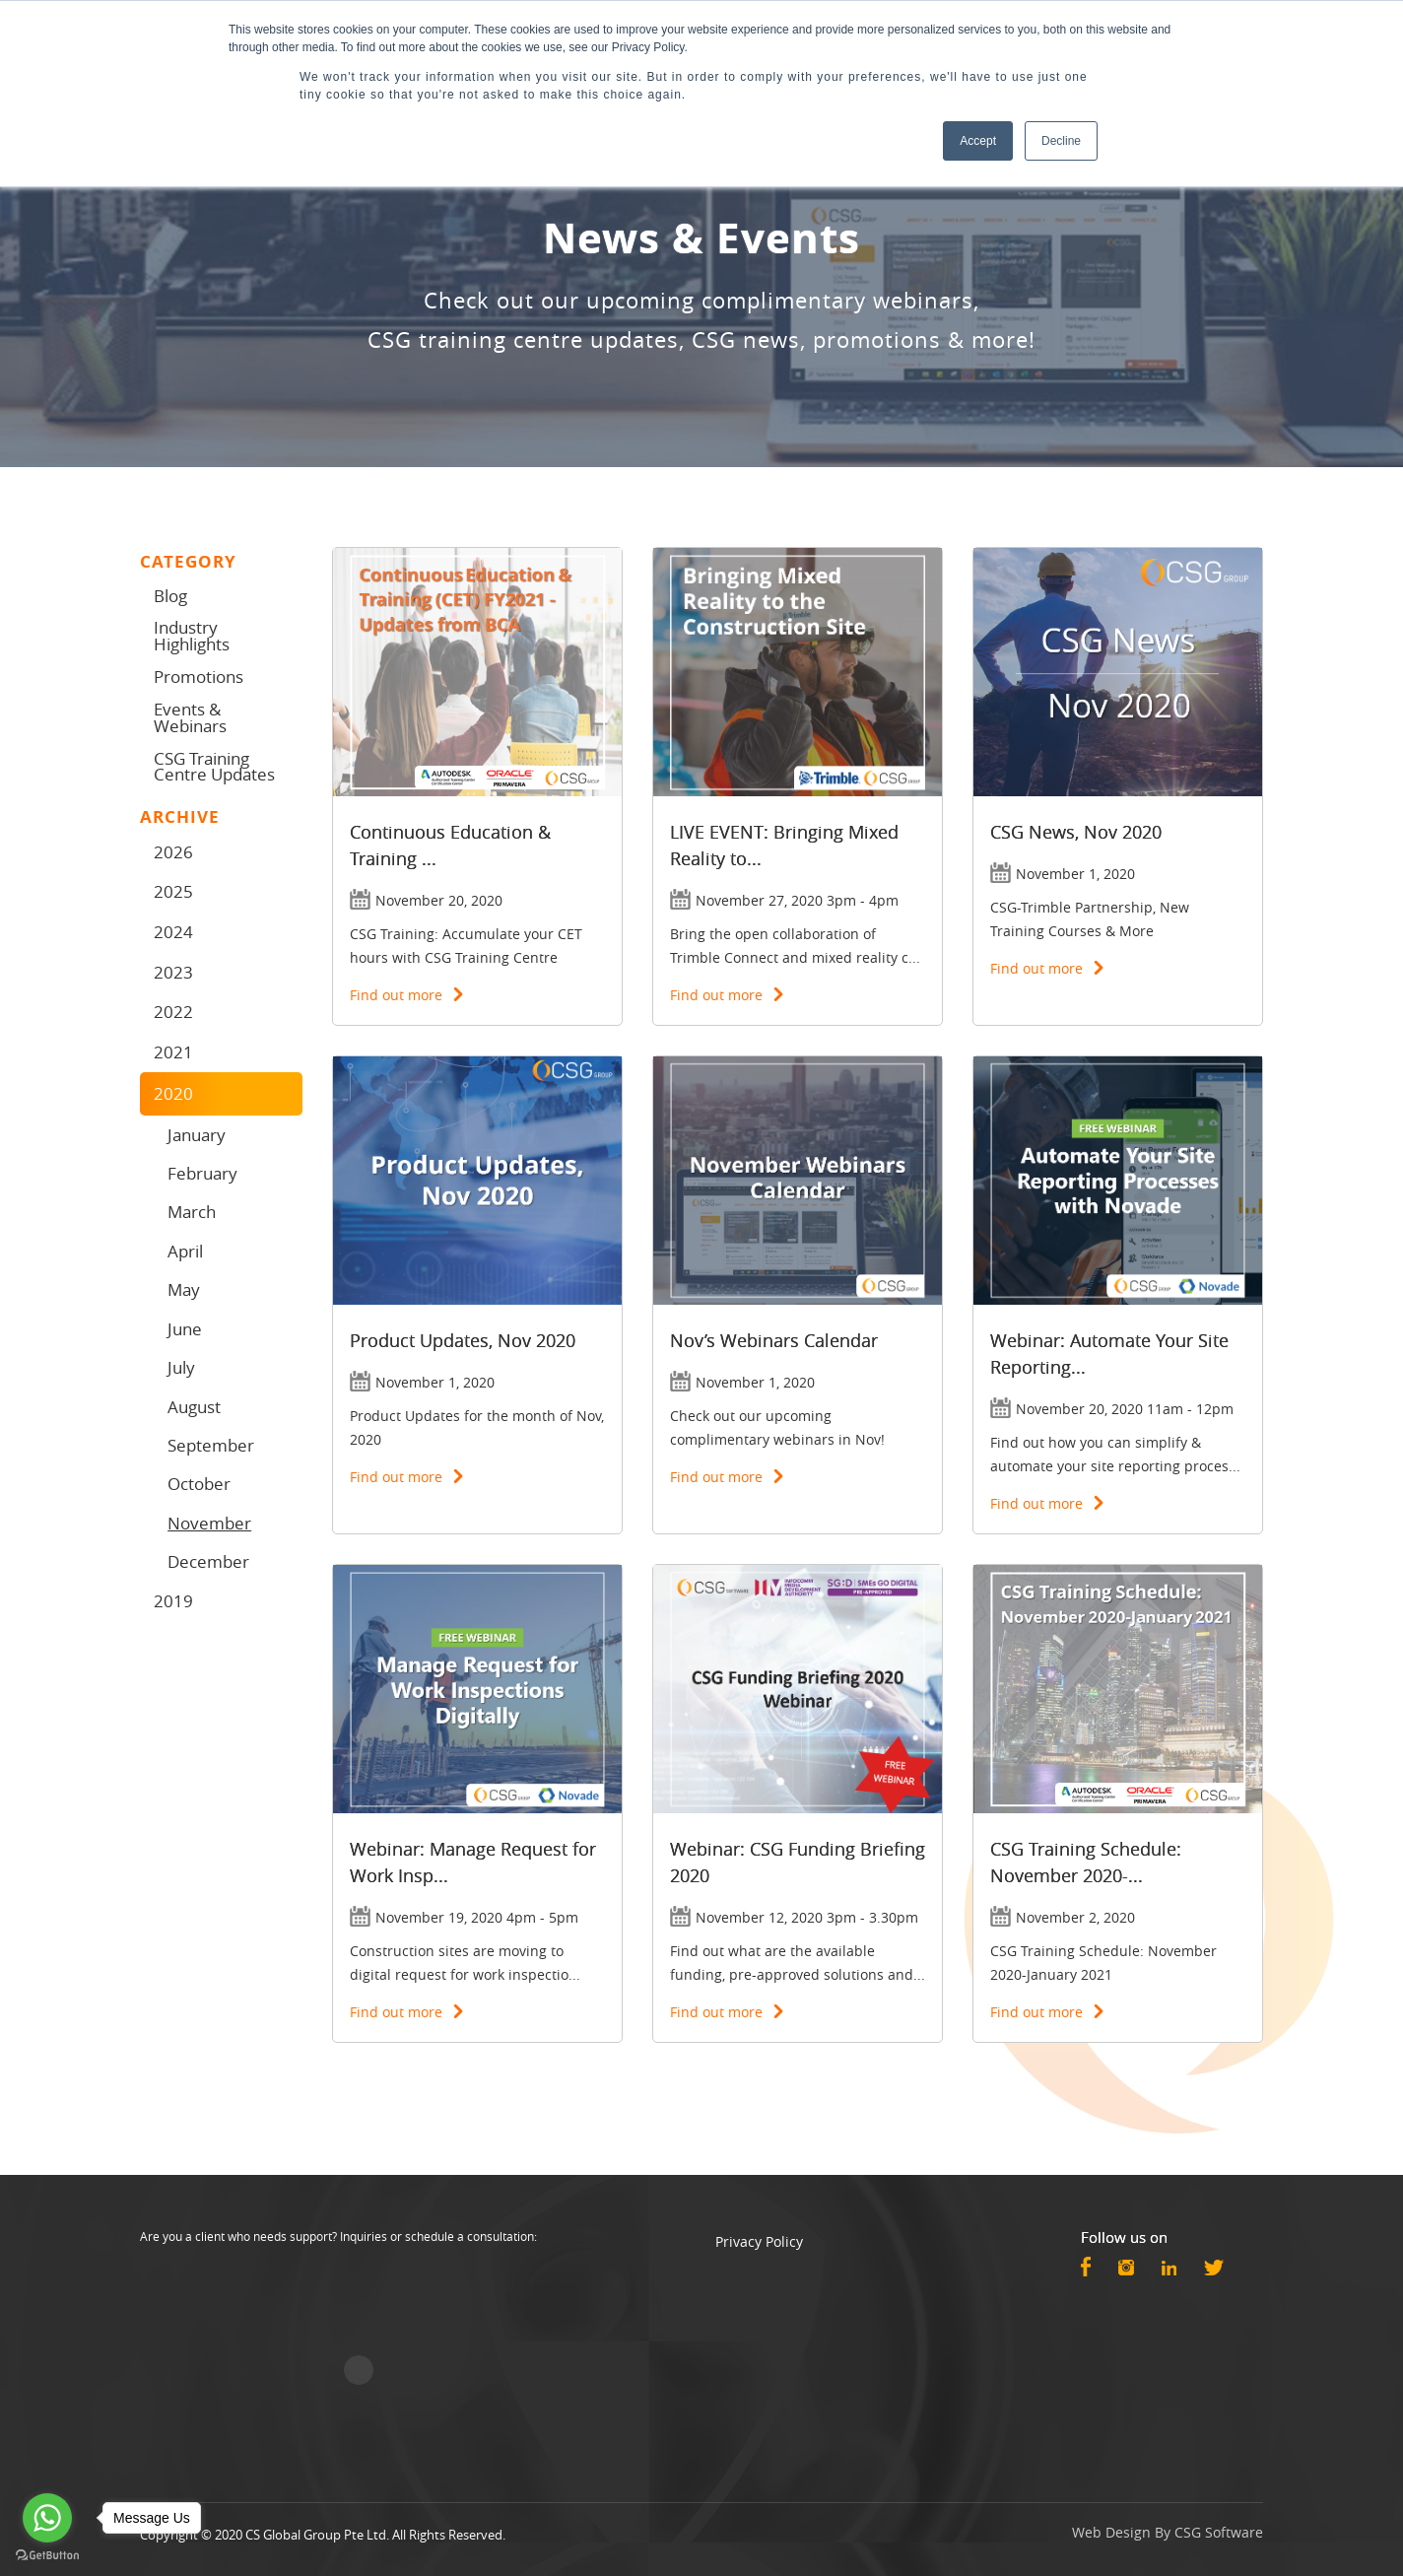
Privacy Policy (759, 2241)
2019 (173, 1601)
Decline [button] (1061, 141)
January (196, 1134)
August (194, 1406)
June (184, 1329)
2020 (173, 1093)
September (210, 1445)
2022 (173, 1011)
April (185, 1251)
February (202, 1173)
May (183, 1289)
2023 (173, 972)
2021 (173, 1052)
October (199, 1483)
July (181, 1367)
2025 (173, 891)
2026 (173, 852)
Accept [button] (978, 141)
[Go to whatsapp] (47, 2517)
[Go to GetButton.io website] (47, 2555)
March (191, 1211)
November (209, 1523)
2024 (173, 931)
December (208, 1561)
